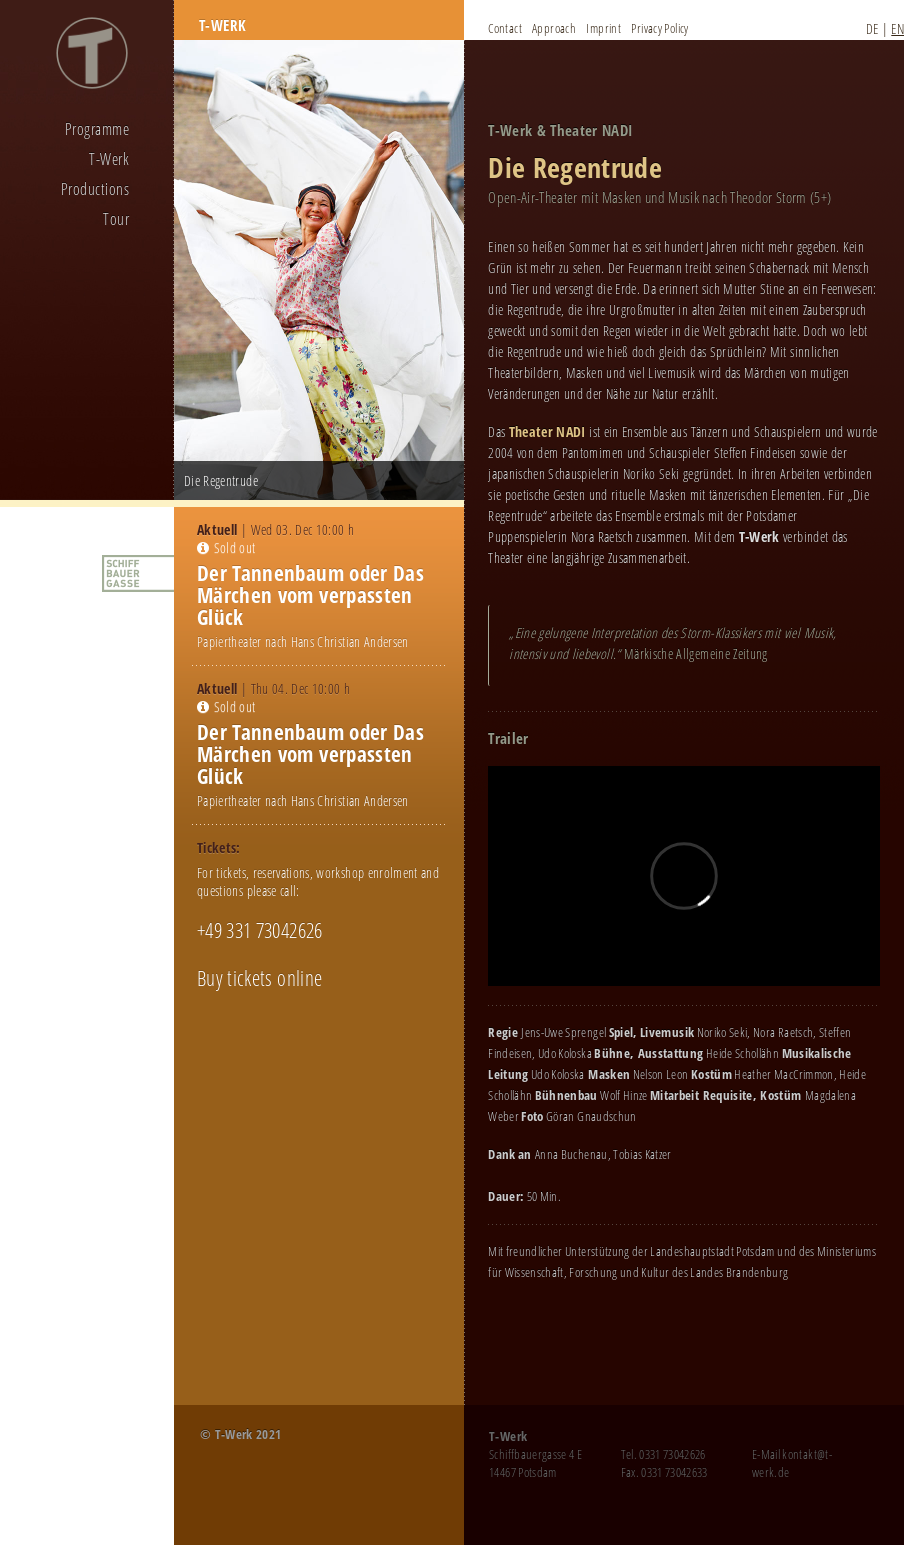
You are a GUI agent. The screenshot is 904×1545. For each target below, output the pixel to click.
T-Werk (109, 159)
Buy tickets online (259, 978)
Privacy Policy (659, 28)
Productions (95, 189)
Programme (97, 129)
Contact (505, 28)
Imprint (603, 28)
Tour (116, 219)
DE (872, 28)
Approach (554, 28)
